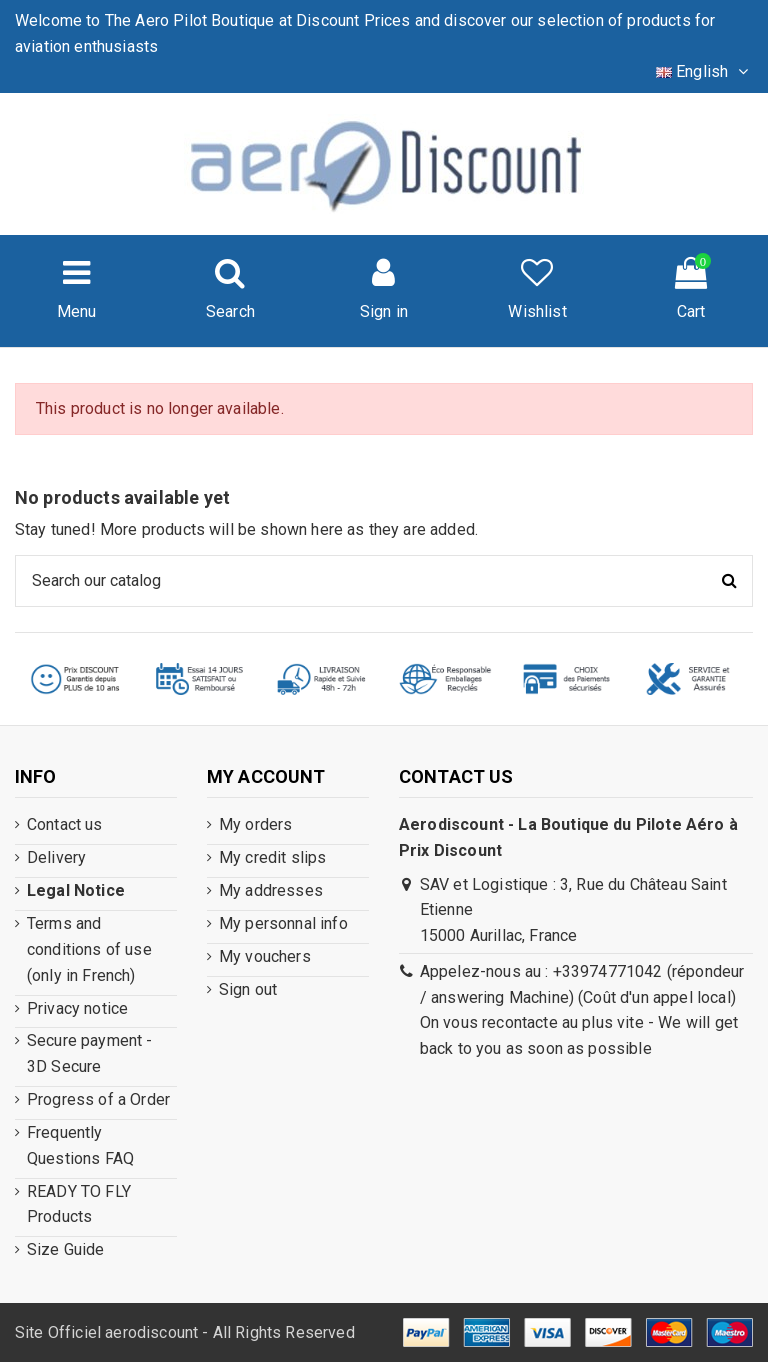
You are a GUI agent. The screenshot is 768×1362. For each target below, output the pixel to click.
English (704, 71)
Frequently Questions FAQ (80, 1145)
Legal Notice (76, 890)
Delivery (56, 857)
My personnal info (283, 923)
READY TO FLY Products (79, 1204)
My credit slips (272, 857)
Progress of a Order (98, 1099)
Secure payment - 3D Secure (90, 1053)
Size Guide (66, 1249)
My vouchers (265, 956)
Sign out (248, 989)
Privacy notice (77, 1008)
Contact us (65, 824)
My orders (255, 824)
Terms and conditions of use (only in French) (89, 949)
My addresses (271, 890)
